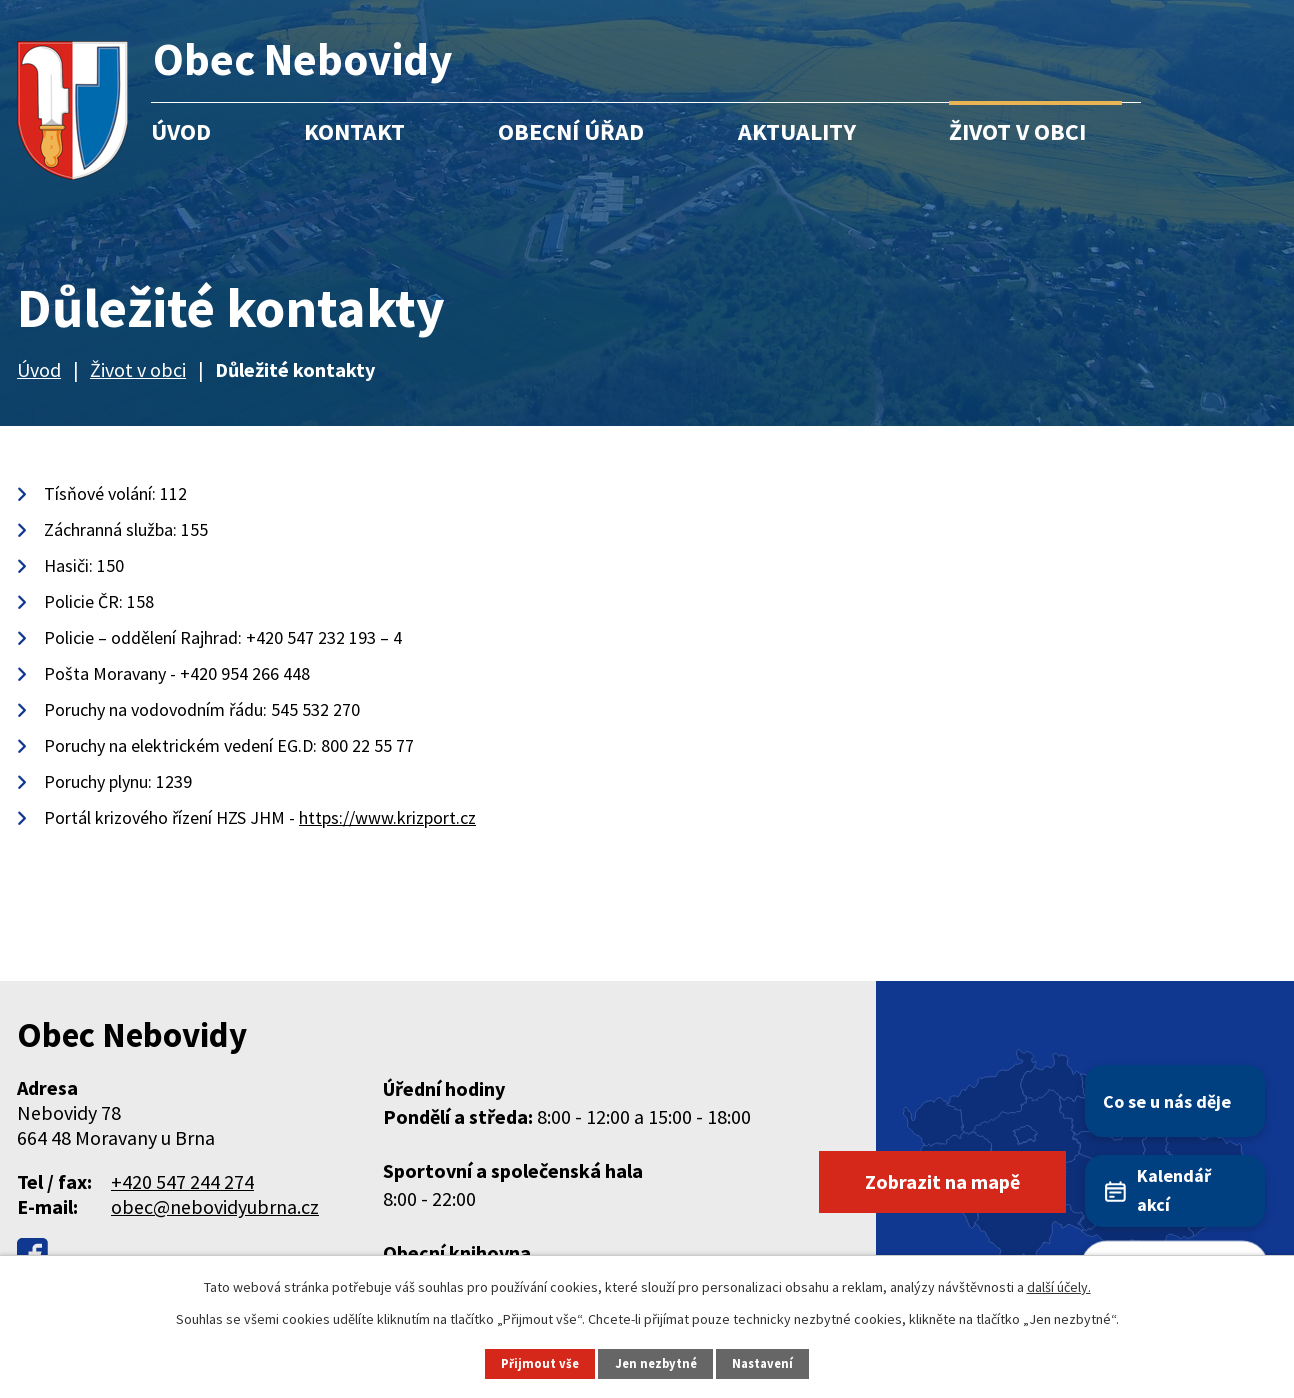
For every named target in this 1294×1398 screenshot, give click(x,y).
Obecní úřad (571, 131)
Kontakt (354, 131)
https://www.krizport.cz (387, 817)
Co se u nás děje (1167, 1101)
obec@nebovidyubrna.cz (215, 1206)
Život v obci (1017, 131)
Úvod (181, 131)
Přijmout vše (540, 1363)
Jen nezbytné (656, 1363)
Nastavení (762, 1363)
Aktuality (797, 131)
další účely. (1059, 1287)
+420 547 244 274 (182, 1181)
